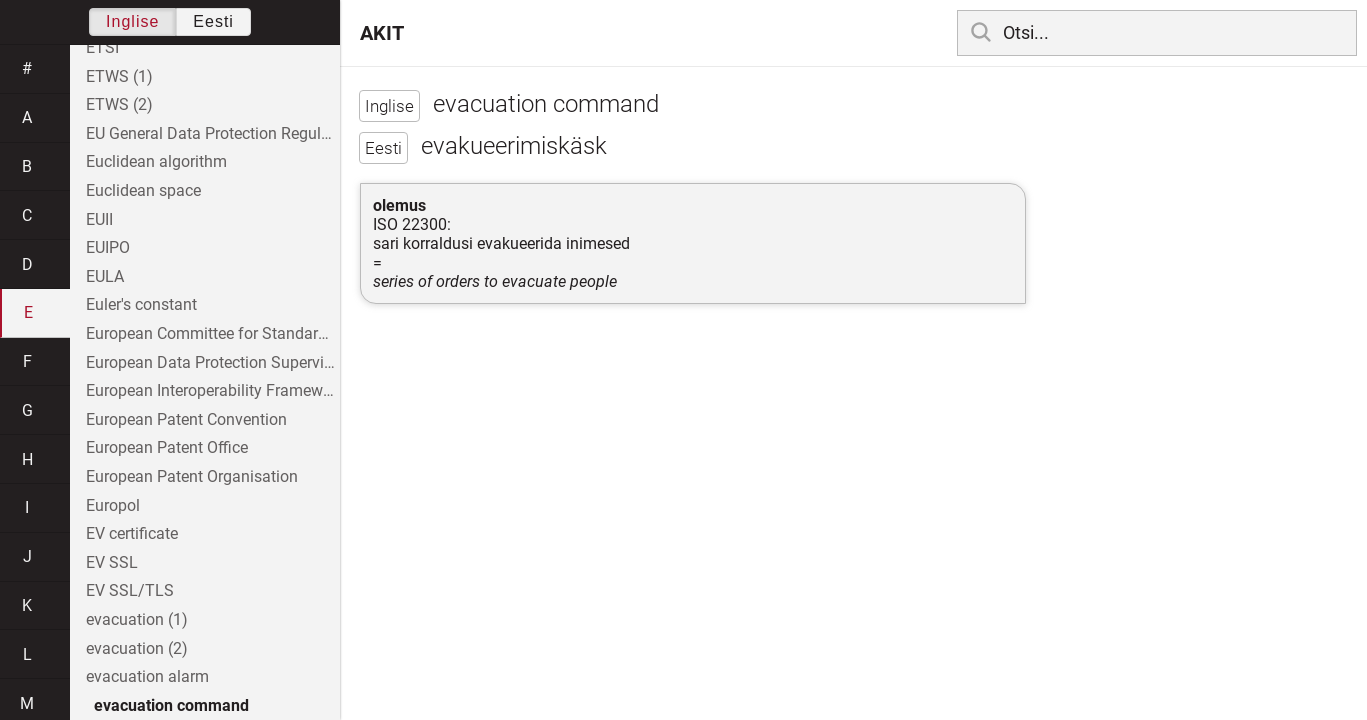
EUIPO (108, 247)
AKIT (382, 33)
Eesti (213, 21)
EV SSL (112, 562)
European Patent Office (167, 447)
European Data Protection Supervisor (213, 362)
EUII (99, 219)
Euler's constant (141, 304)
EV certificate (132, 533)
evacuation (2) (137, 648)
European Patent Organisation (192, 476)
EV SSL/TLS (130, 590)
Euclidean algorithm (156, 161)
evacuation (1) (137, 619)
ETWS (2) (119, 104)
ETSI (102, 47)
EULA (105, 276)
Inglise (132, 21)
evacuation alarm (147, 676)
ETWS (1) (119, 76)
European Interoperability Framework (213, 390)
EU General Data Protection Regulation (213, 133)
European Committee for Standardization (213, 333)
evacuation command (171, 705)
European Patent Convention (186, 419)
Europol (113, 505)
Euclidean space (143, 190)
